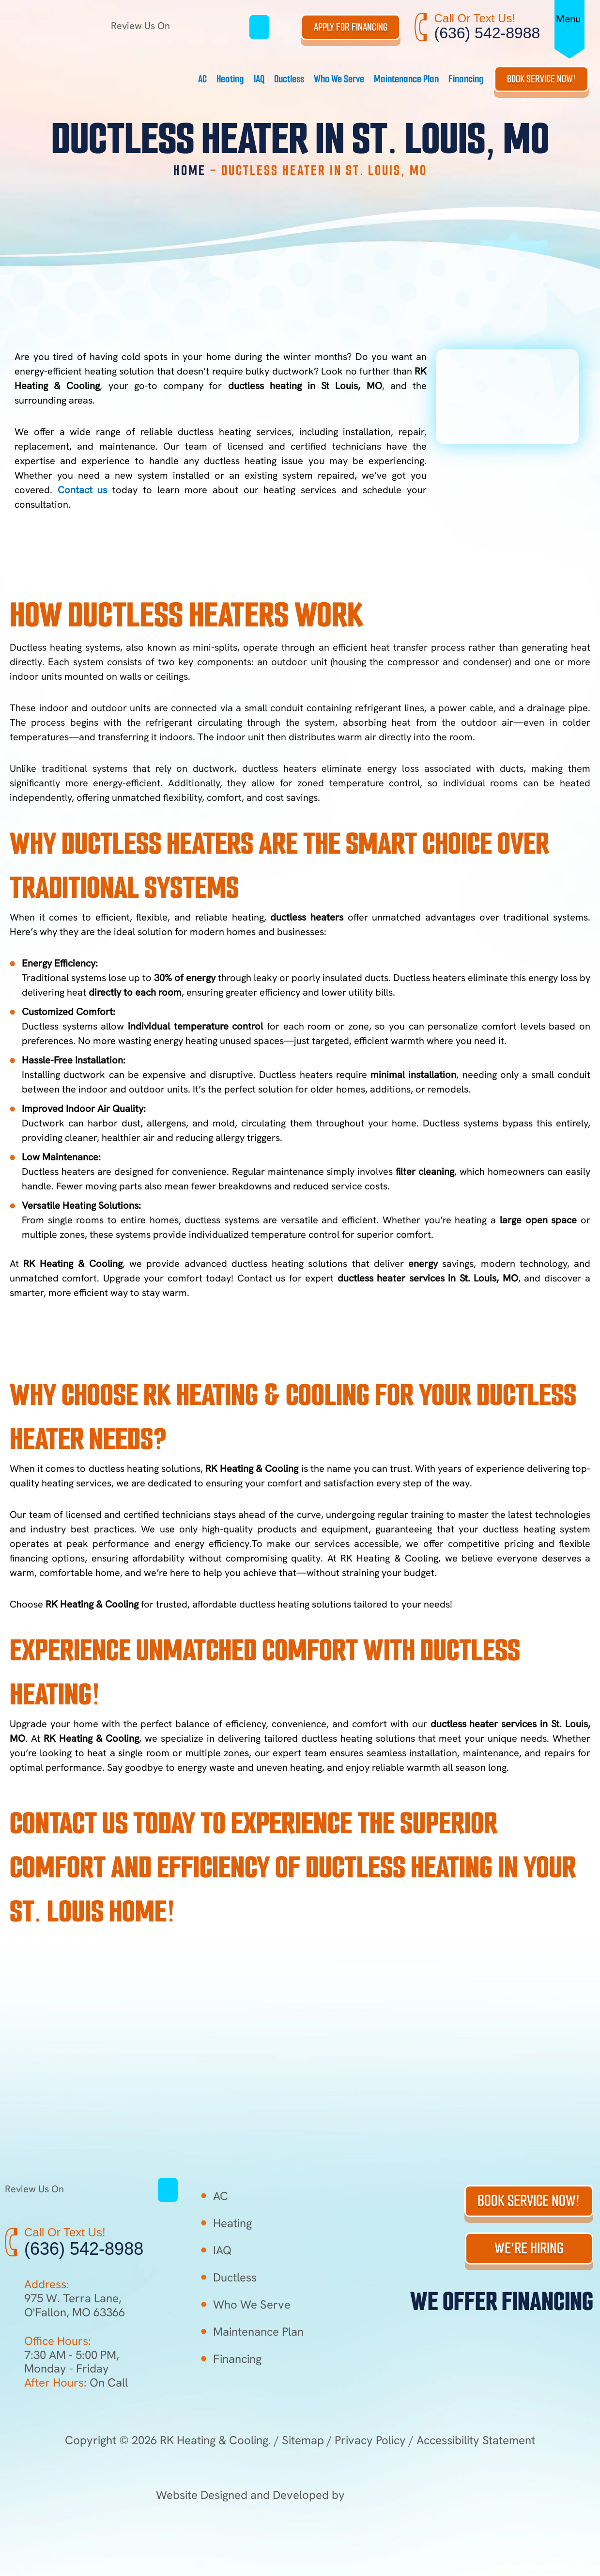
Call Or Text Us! (474, 18)
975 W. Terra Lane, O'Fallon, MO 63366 (74, 2305)
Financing (466, 79)
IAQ (259, 79)
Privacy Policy (370, 2440)
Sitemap (303, 2440)
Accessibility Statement (475, 2440)
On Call (76, 2382)
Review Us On (180, 25)
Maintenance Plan (406, 79)
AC (202, 79)
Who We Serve (339, 79)
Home (189, 170)
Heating (230, 79)
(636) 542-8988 (487, 33)
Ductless (289, 79)
